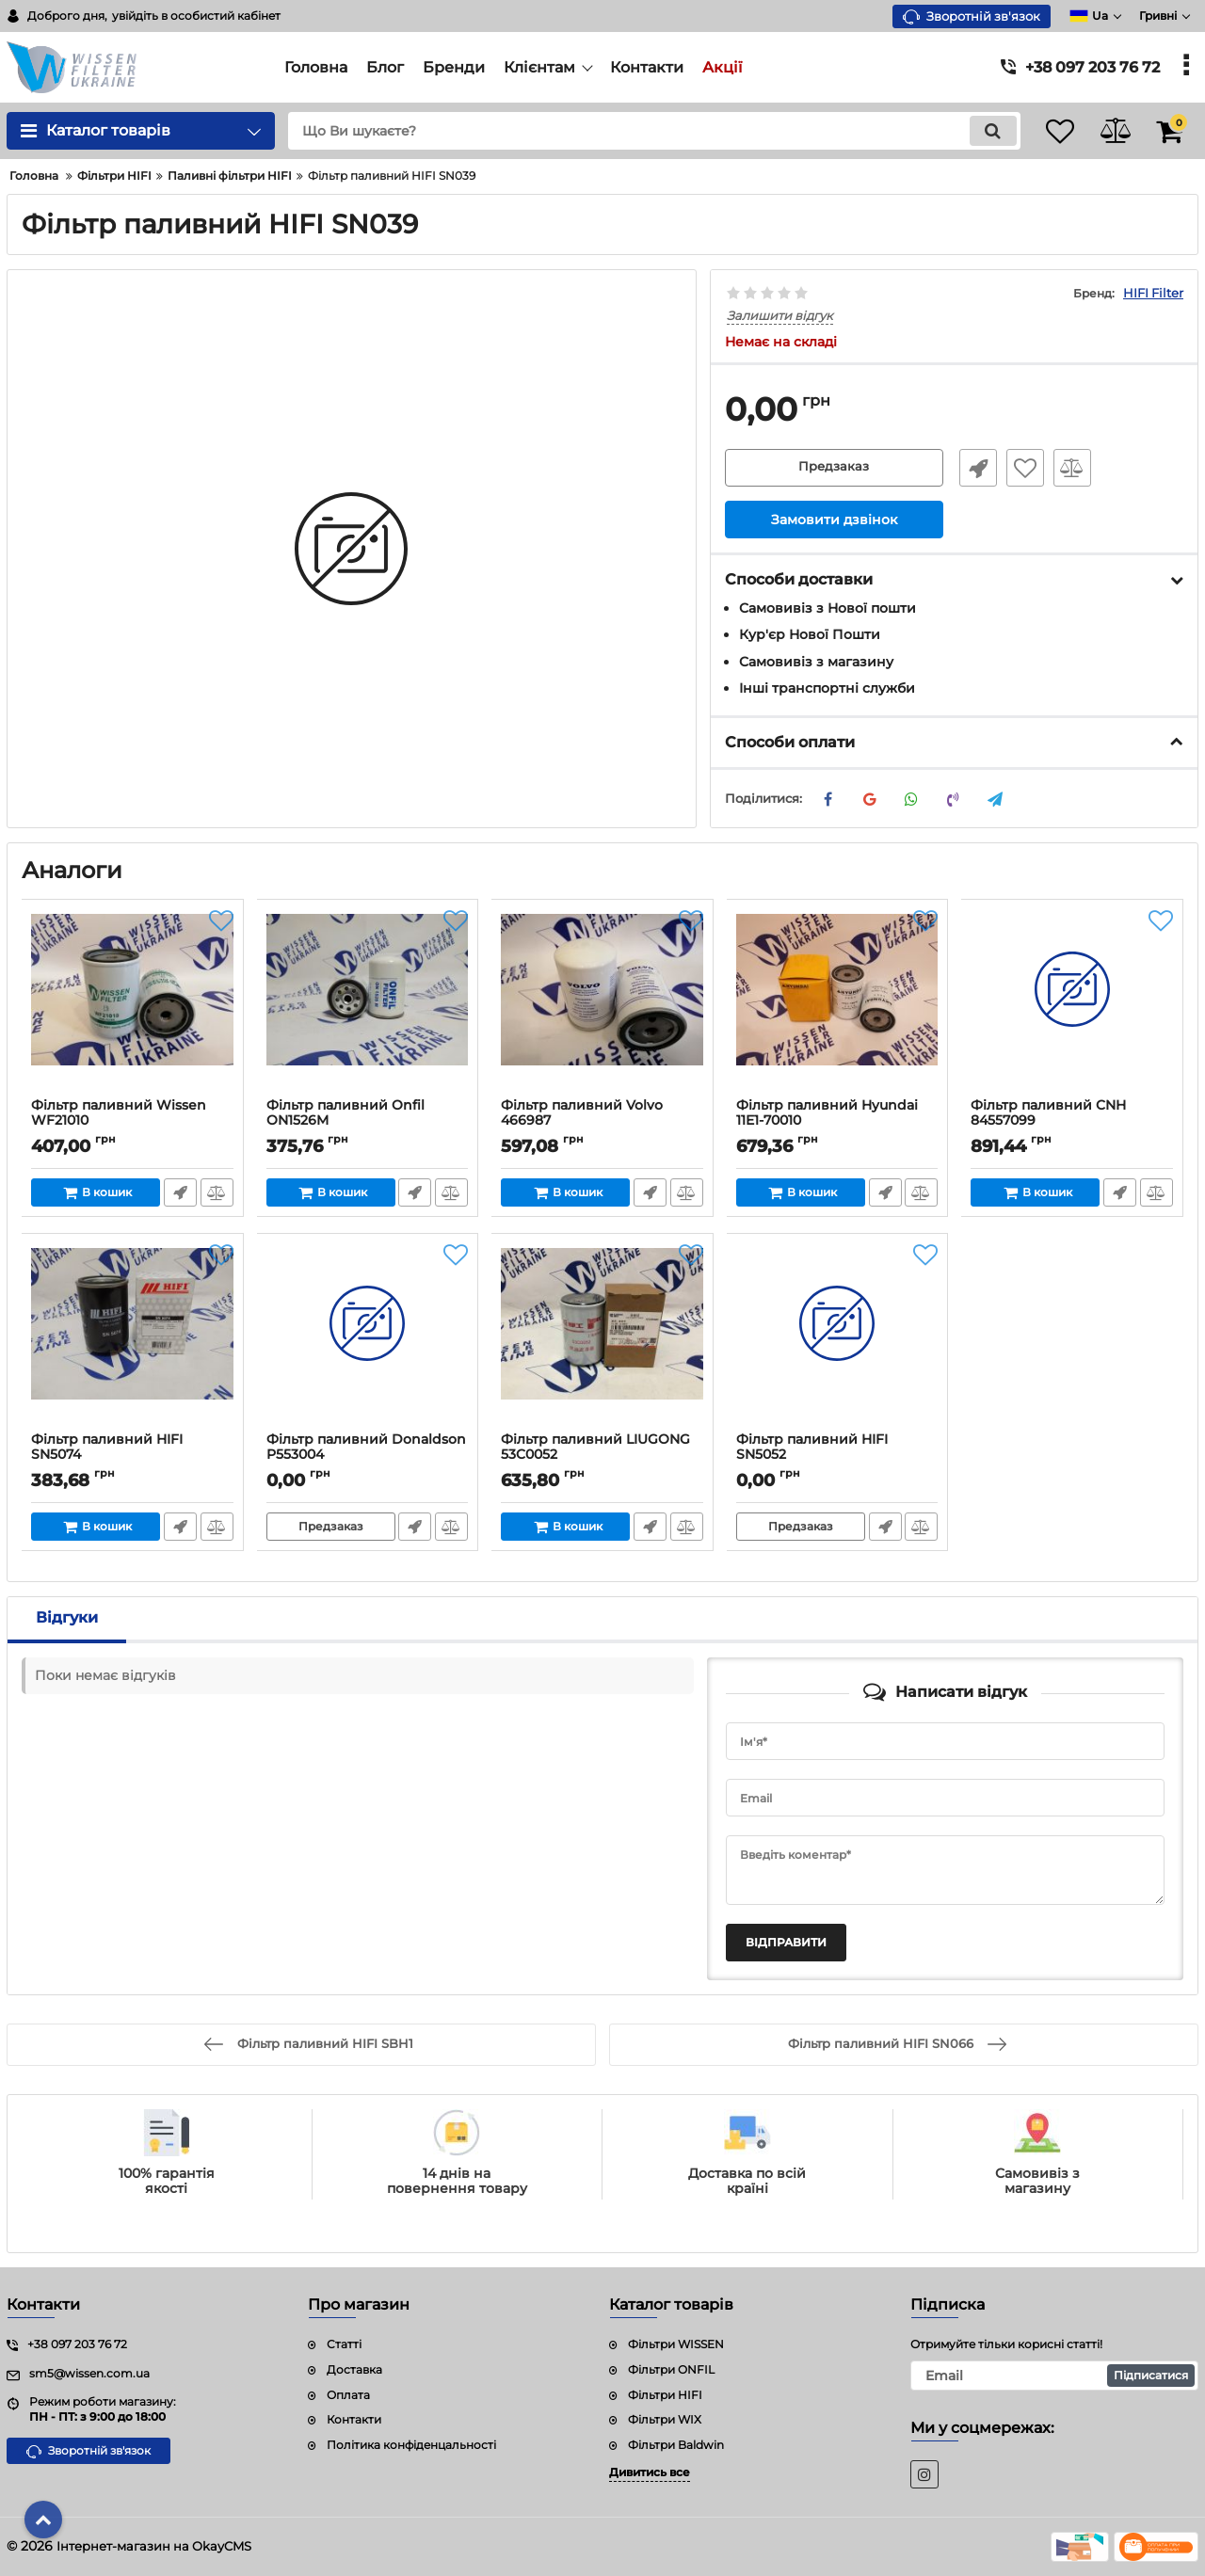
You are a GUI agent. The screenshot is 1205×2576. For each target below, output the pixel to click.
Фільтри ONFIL (671, 2369)
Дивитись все (649, 2472)
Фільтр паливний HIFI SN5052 (813, 1448)
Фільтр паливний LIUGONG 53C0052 (596, 1448)
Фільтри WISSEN (676, 2344)
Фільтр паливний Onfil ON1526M (346, 1113)
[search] (638, 131)
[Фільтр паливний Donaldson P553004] (368, 1337)
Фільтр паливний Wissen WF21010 (119, 1113)
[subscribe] (1054, 2375)
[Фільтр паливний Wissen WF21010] (132, 1003)
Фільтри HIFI (665, 2395)
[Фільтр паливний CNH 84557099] (1072, 1003)
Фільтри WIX (664, 2420)
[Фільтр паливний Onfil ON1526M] (368, 1003)
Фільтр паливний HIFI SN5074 (108, 1448)
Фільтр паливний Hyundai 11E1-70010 (828, 1113)
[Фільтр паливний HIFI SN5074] (132, 1337)
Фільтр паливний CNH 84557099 (1049, 1113)
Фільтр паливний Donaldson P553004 (367, 1448)
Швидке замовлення (972, 469)
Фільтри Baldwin (676, 2446)
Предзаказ (834, 468)
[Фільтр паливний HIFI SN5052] (838, 1337)
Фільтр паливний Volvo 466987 (583, 1113)
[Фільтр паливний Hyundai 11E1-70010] (838, 1003)
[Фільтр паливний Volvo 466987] (602, 1003)
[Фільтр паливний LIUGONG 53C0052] (602, 1337)
